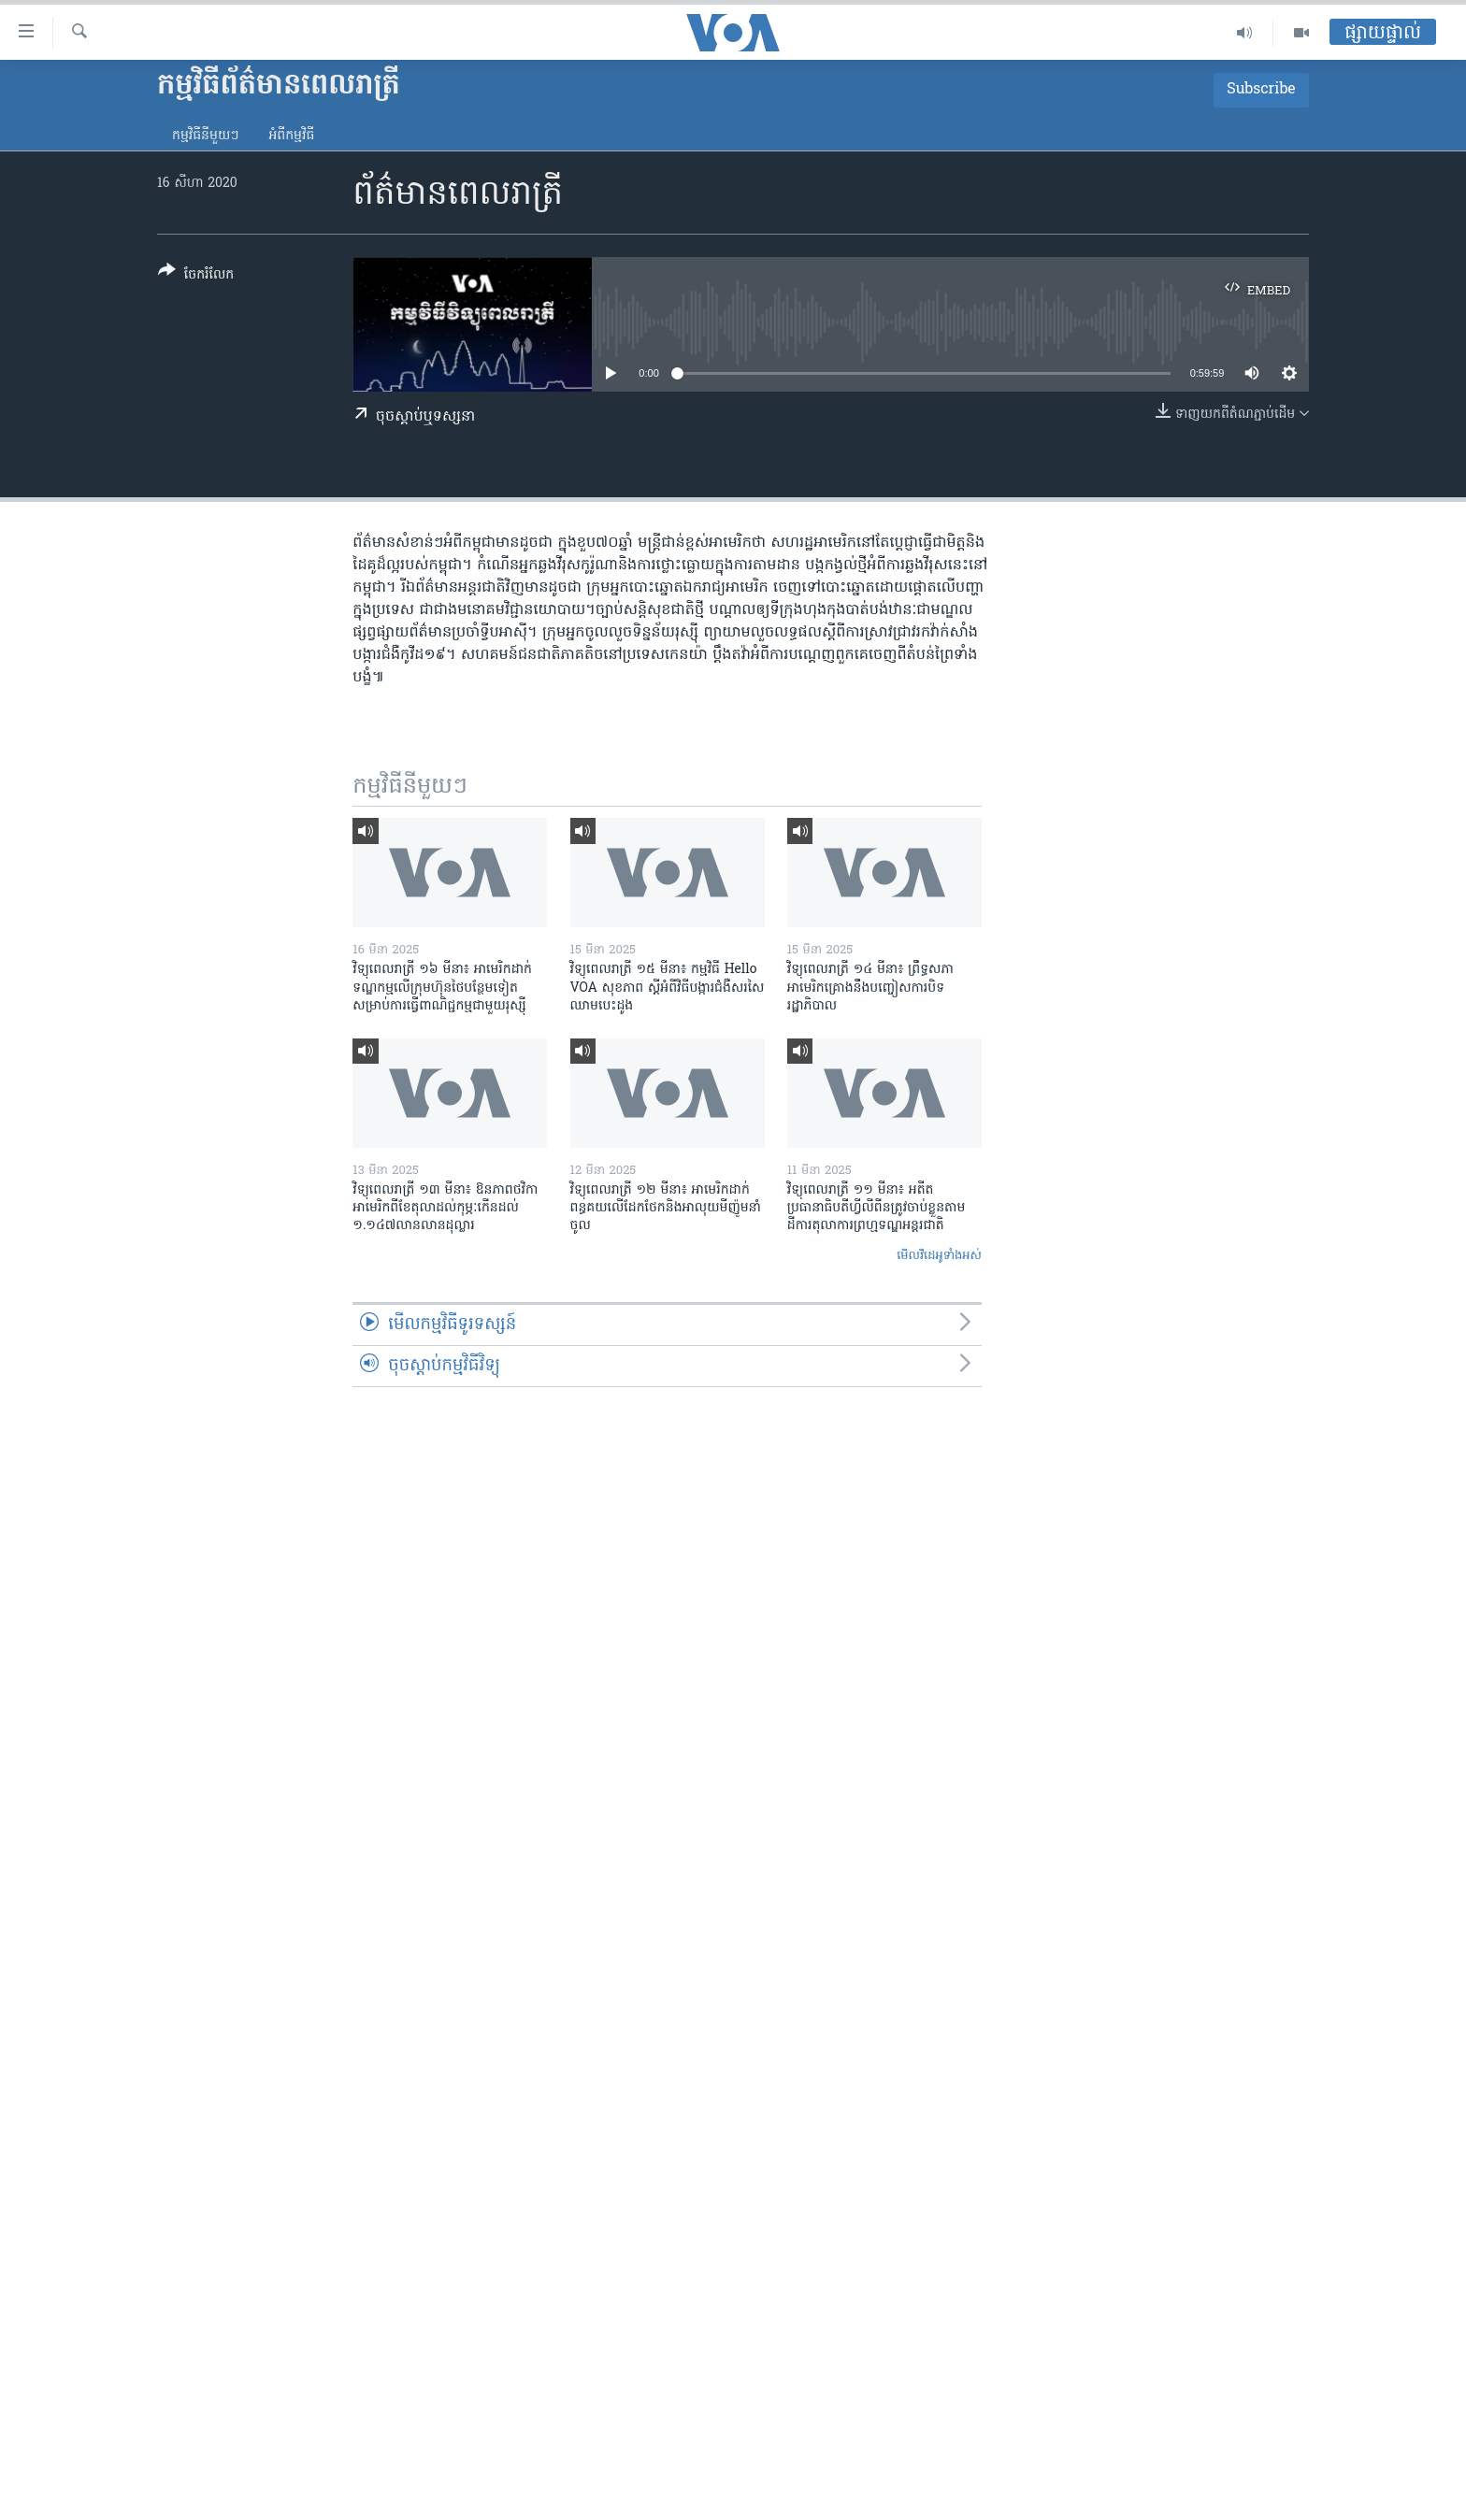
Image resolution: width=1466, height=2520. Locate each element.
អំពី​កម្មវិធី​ (291, 136)
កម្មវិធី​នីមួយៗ (205, 136)
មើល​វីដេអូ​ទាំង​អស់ (939, 1256)
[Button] (196, 276)
